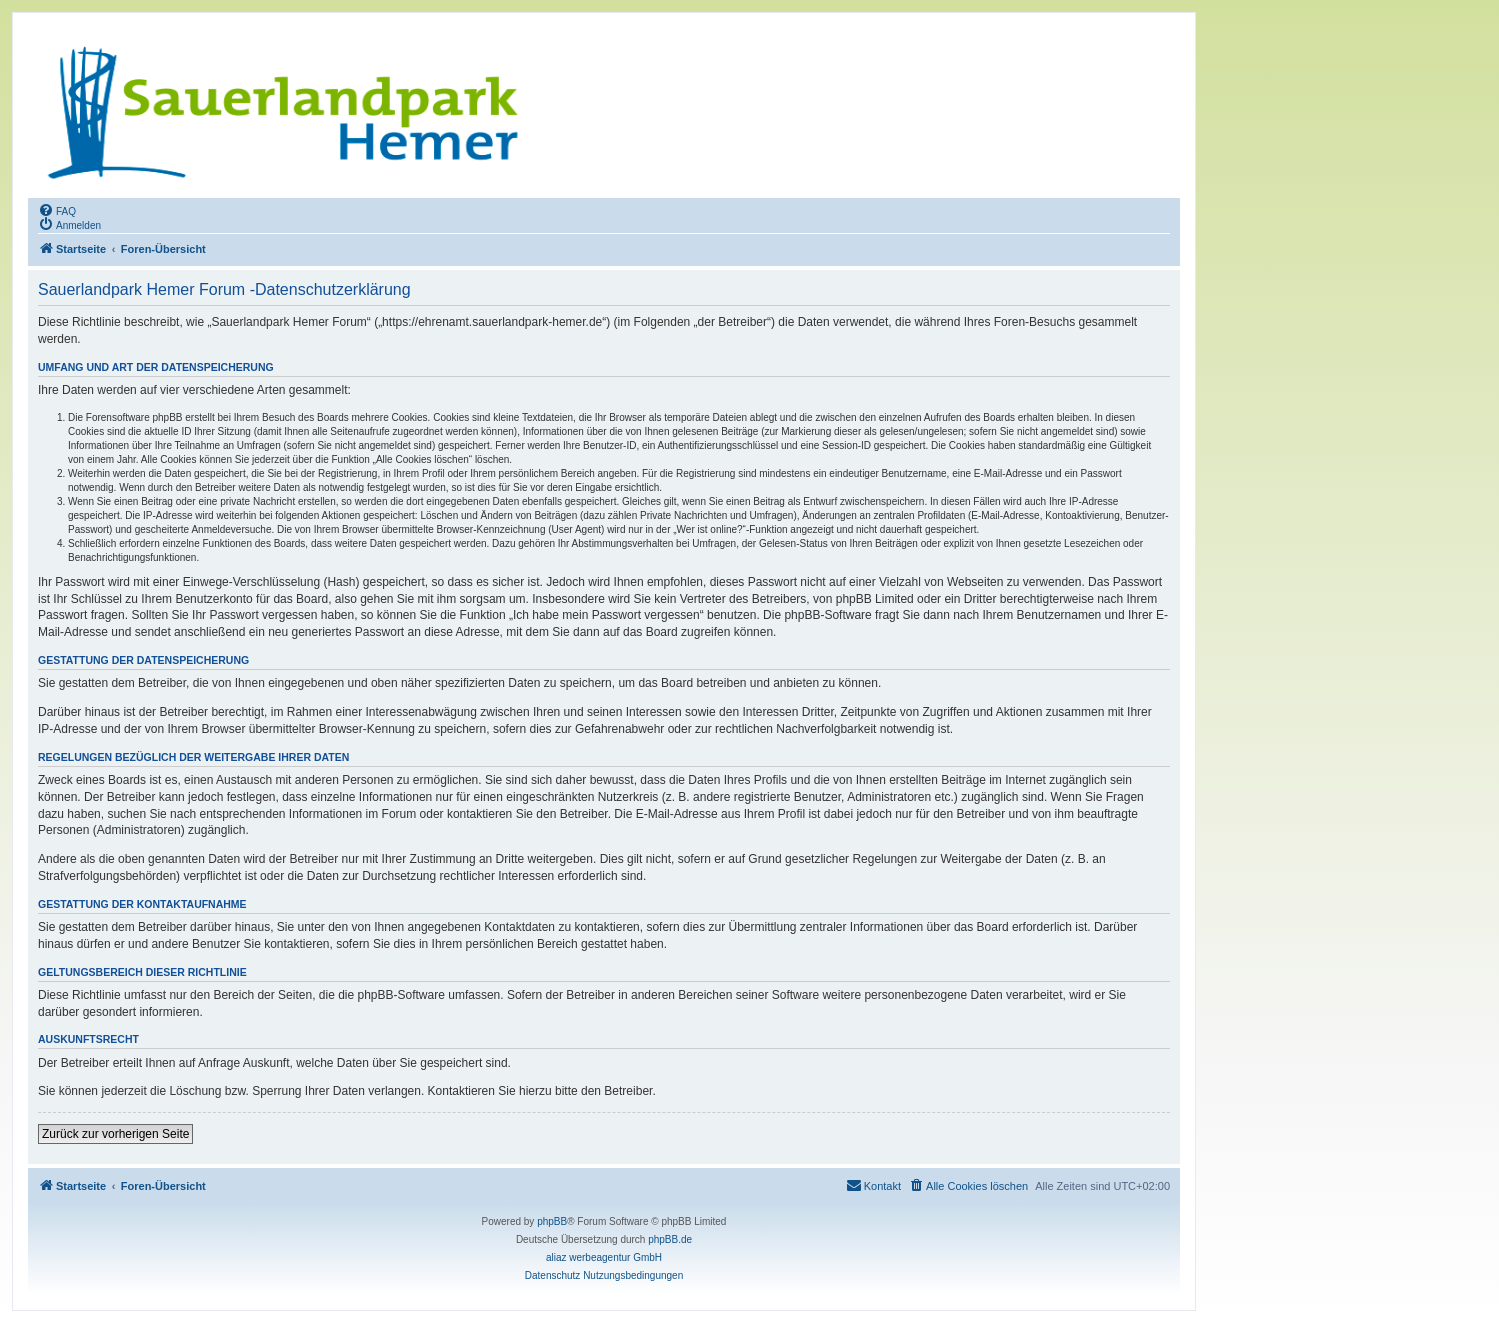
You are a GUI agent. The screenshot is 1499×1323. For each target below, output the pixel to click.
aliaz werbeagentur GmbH (604, 1257)
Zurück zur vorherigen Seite (115, 1134)
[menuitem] (57, 210)
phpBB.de (670, 1239)
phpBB (552, 1221)
